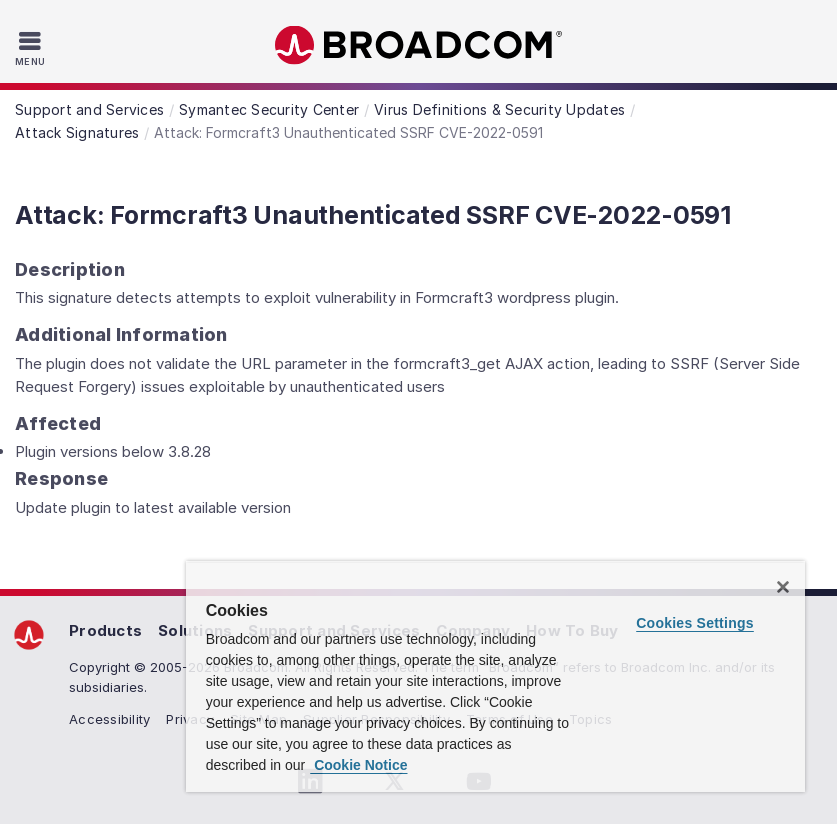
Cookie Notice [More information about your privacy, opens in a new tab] (358, 765)
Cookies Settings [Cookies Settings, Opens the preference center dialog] (695, 623)
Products (105, 630)
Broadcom (419, 45)
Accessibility (109, 719)
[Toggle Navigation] (32, 48)
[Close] (783, 587)
